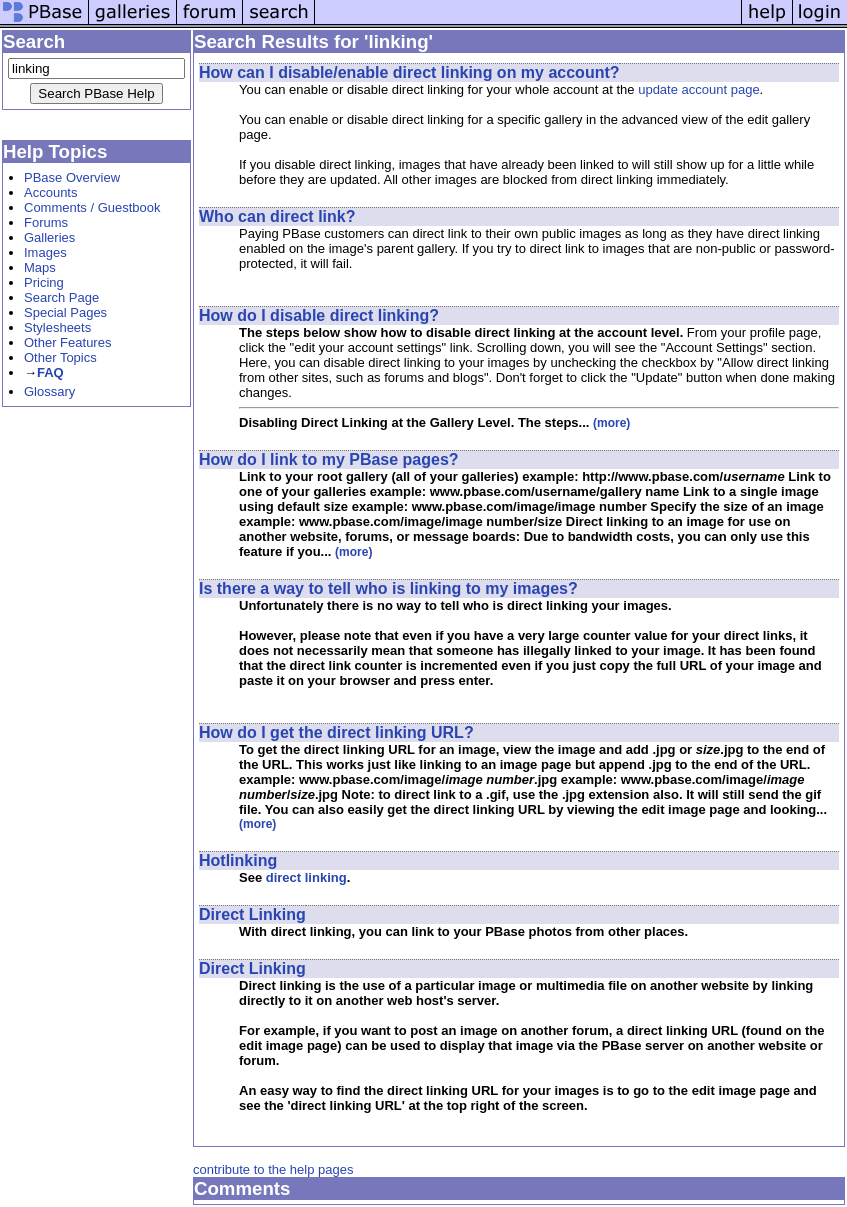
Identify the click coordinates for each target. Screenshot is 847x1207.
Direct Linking (252, 914)
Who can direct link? (277, 216)
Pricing (44, 282)
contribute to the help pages (273, 1169)
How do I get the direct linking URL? (336, 732)
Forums (46, 222)
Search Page (61, 297)
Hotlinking (238, 860)
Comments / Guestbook (92, 207)
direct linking (306, 877)
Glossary (49, 391)
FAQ (50, 372)
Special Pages (65, 312)
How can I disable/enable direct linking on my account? (409, 72)
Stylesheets (57, 327)
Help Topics (55, 151)
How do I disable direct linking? (319, 315)
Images (45, 252)
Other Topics (60, 357)
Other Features (67, 342)
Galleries (49, 237)
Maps (40, 267)
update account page (698, 89)
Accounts (50, 192)
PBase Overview (72, 177)
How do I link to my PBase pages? (329, 459)
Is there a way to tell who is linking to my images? (388, 588)
